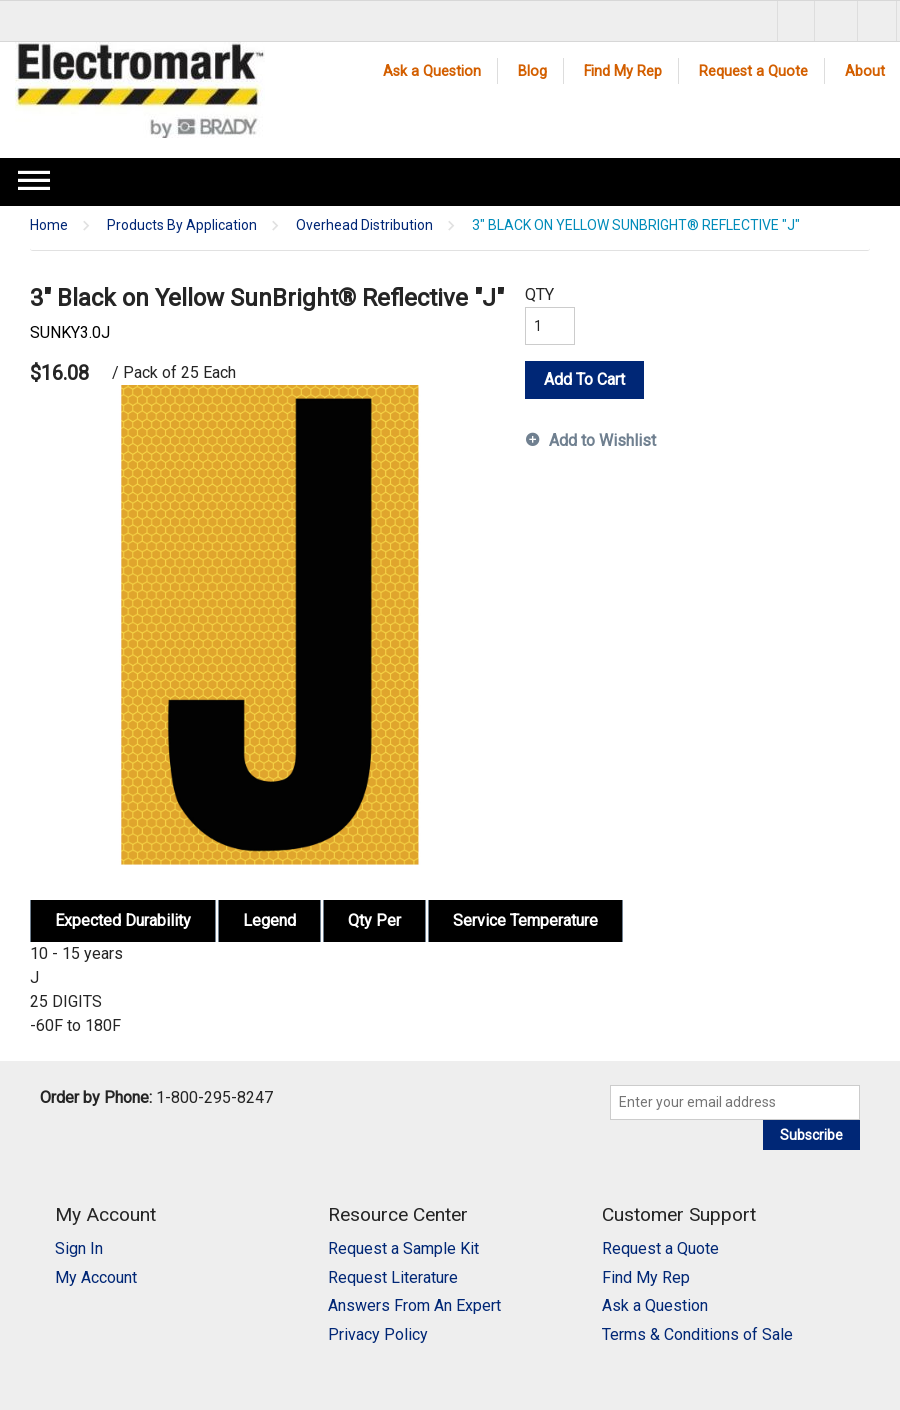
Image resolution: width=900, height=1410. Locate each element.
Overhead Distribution (364, 225)
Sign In (79, 1248)
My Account (96, 1277)
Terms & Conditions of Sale (697, 1334)
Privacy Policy (378, 1334)
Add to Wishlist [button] (602, 440)
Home (49, 225)
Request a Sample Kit (403, 1248)
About (865, 71)
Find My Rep (623, 71)
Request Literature (393, 1277)
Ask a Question (432, 71)
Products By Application (182, 225)
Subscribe (811, 1135)
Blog (532, 71)
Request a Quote (753, 71)
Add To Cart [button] (584, 379)
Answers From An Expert (414, 1305)
